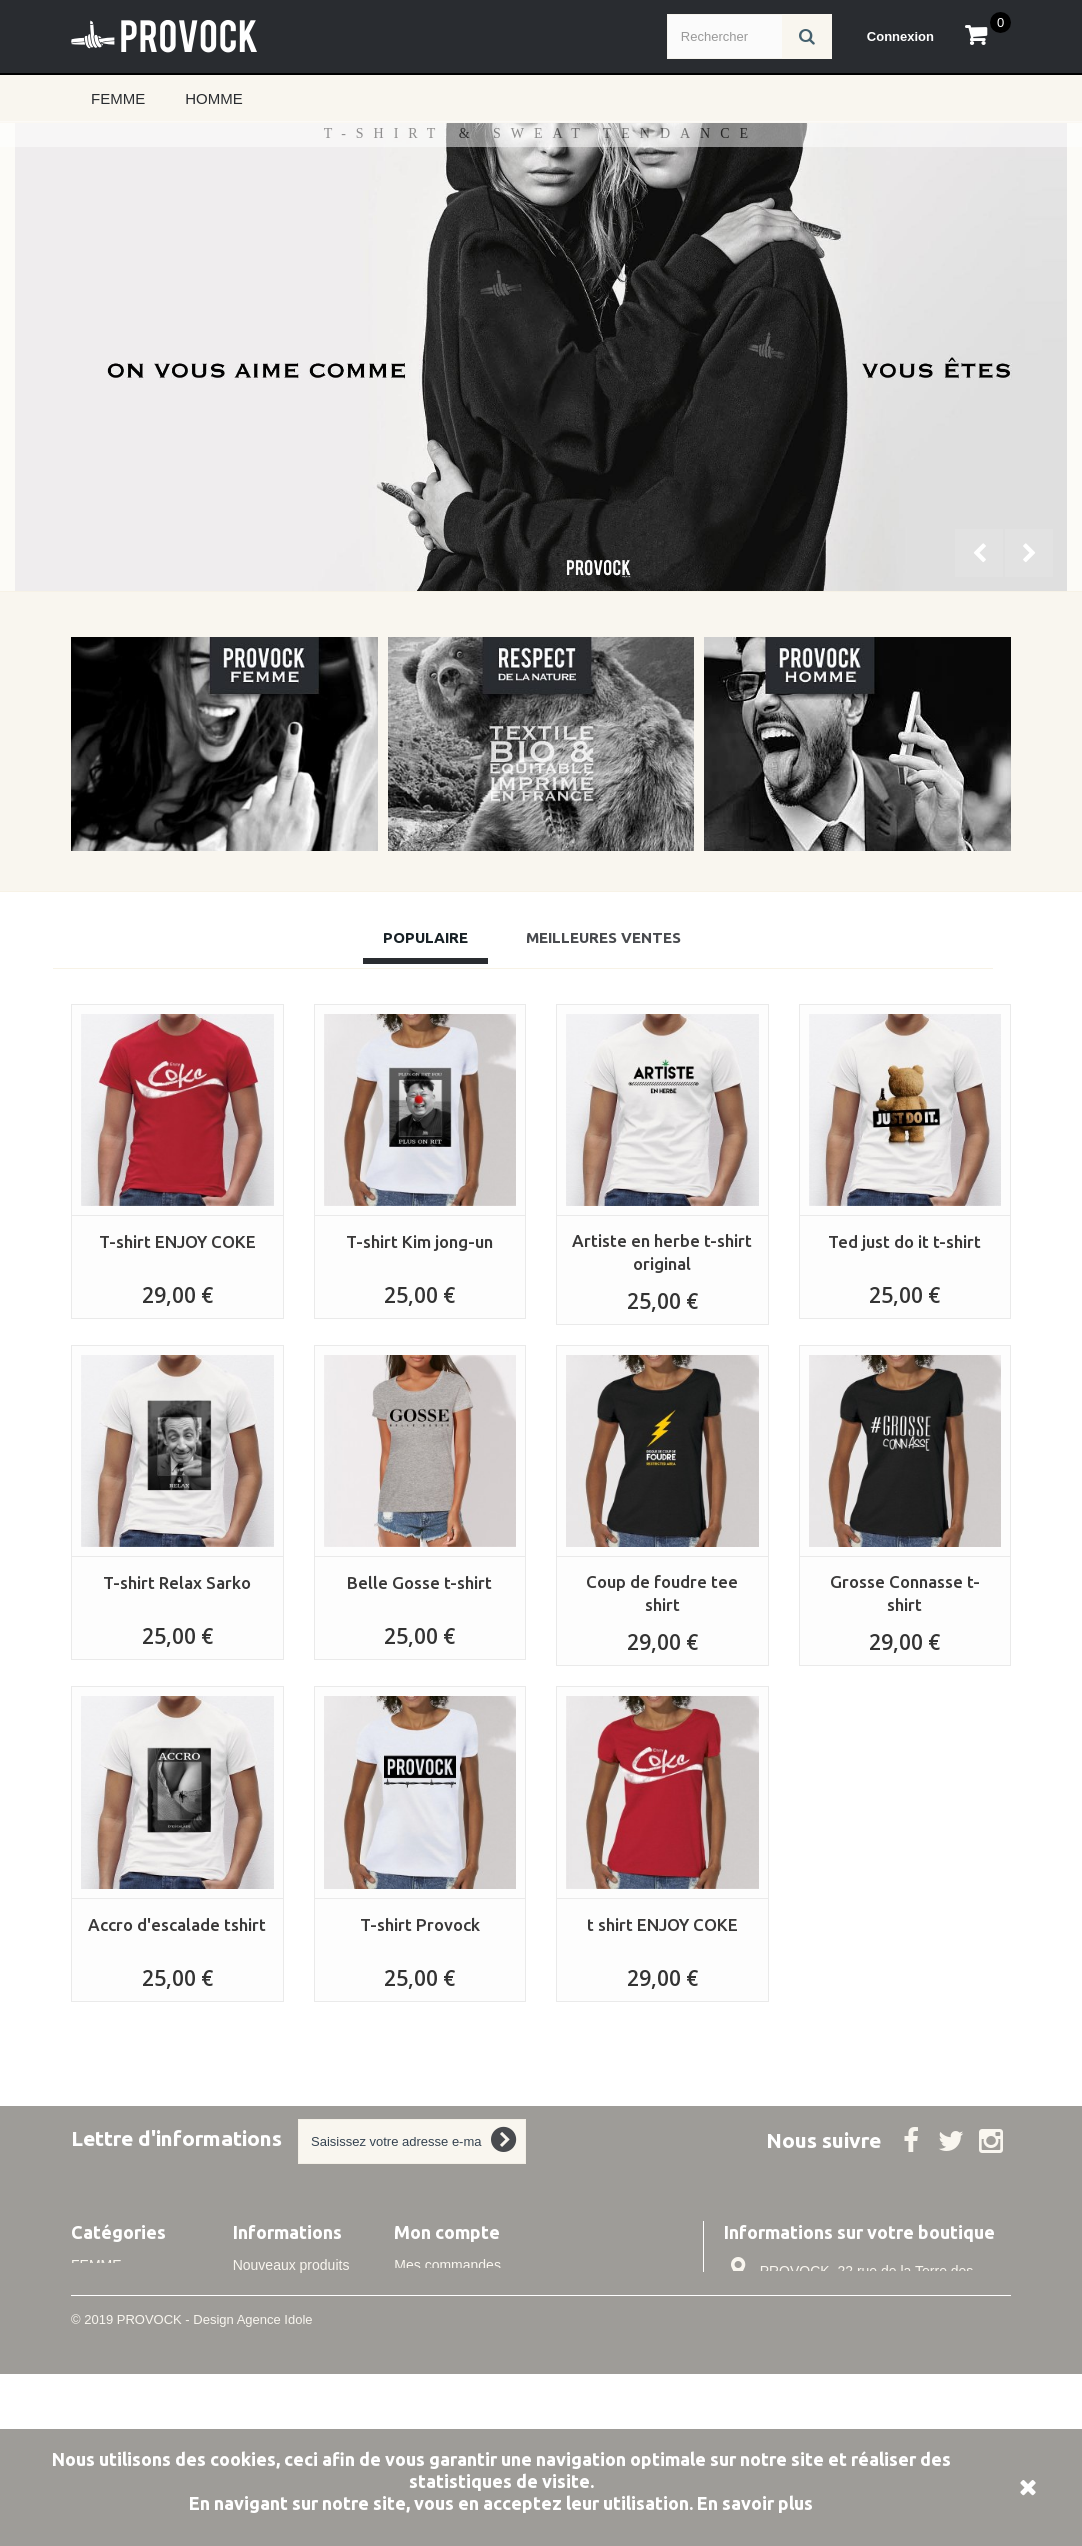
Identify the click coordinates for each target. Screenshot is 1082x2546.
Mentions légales (285, 2392)
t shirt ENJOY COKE (662, 1924)
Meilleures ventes (287, 2292)
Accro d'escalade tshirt (177, 1924)
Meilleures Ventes (603, 937)
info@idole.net (856, 2375)
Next (1031, 555)
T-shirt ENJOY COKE (177, 1241)
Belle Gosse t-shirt (419, 1582)
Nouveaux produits (291, 2265)
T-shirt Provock (420, 1924)
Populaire (425, 937)
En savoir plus (755, 2503)
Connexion (900, 36)
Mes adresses (437, 2319)
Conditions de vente (295, 2419)
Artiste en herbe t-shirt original (662, 1252)
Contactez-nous (282, 2319)
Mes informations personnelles (489, 2346)
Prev (981, 555)
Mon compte (447, 2232)
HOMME (214, 98)
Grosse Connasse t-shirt (905, 1593)
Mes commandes (447, 2265)
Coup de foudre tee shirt (662, 1593)
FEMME (118, 98)
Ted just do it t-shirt (904, 1241)
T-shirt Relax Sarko (177, 1582)
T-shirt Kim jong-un (419, 1241)
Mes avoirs (428, 2292)
